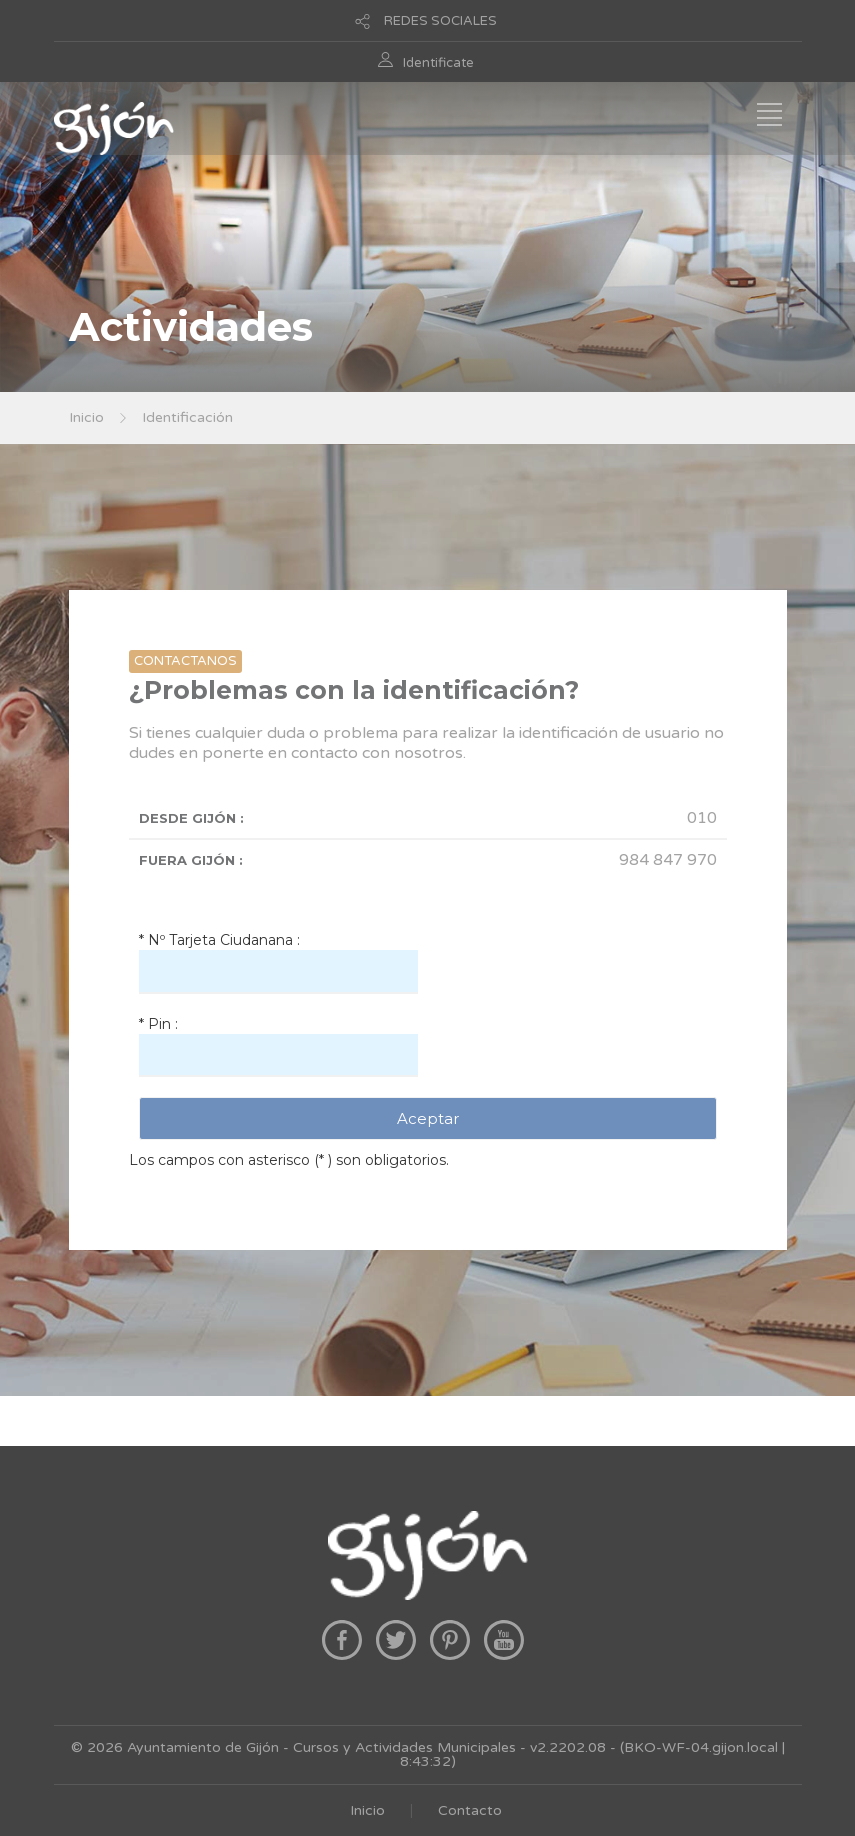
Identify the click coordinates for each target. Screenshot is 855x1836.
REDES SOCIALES (440, 21)
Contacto (470, 1810)
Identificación (187, 417)
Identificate (438, 63)
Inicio (86, 417)
